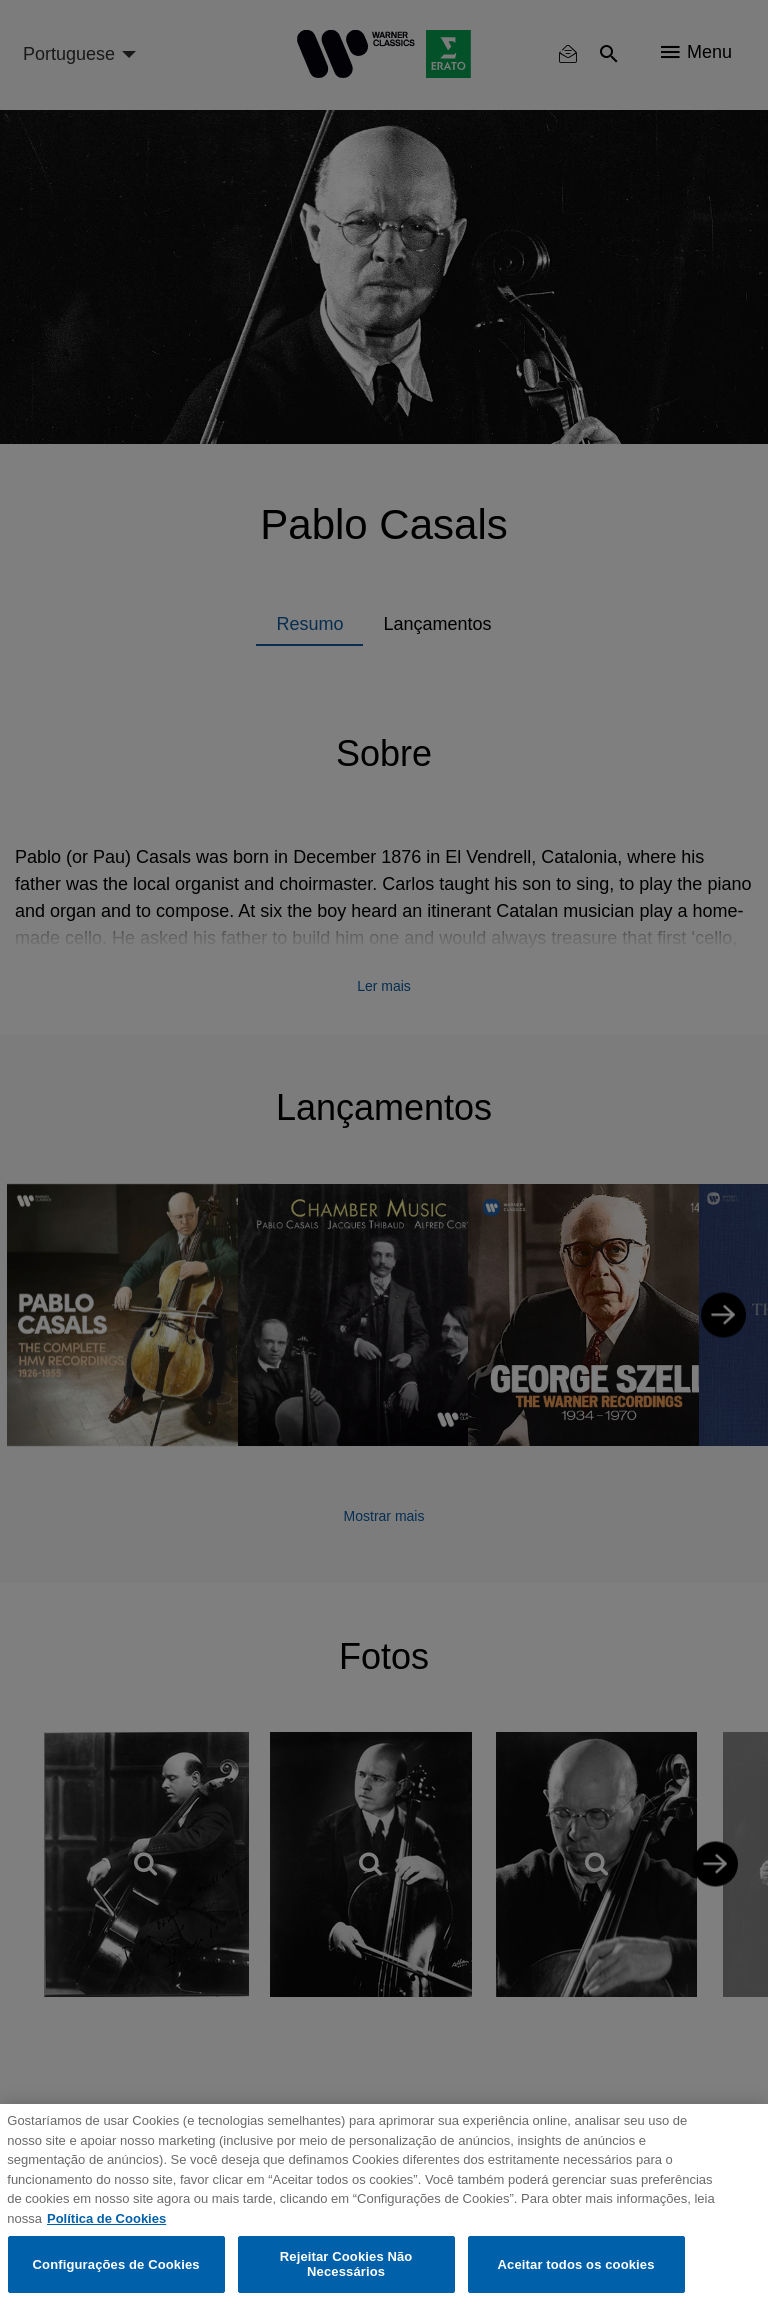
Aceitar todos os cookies (576, 2264)
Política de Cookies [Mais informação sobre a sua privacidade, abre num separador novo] (106, 2218)
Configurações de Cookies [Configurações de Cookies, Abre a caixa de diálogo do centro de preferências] (116, 2264)
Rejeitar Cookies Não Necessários (346, 2264)
